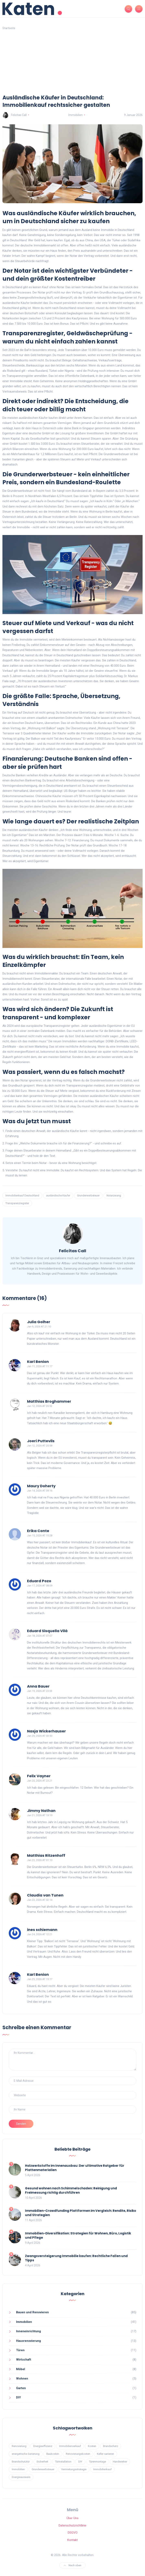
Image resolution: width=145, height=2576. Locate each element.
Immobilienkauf (102, 2469)
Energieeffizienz (42, 2446)
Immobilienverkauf (70, 2446)
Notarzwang (114, 1195)
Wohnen (22, 2378)
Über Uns (72, 2518)
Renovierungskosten (78, 2453)
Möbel (20, 2369)
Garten (21, 2388)
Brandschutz (110, 2446)
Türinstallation (63, 2461)
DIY (18, 2397)
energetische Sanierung (25, 2453)
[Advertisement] (72, 63)
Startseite (8, 28)
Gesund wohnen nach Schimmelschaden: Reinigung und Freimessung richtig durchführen (71, 2190)
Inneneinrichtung (28, 2331)
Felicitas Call (19, 115)
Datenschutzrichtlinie (72, 2525)
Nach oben (72, 2565)
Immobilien (75, 115)
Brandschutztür (21, 2461)
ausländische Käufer (58, 1195)
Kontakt (72, 2540)
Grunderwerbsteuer (88, 1195)
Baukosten (52, 2453)
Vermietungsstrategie (73, 2469)
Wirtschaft (23, 2359)
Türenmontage (97, 2461)
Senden (21, 2123)
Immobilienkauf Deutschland (22, 1195)
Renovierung (19, 2446)
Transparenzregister (17, 1203)
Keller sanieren (105, 2453)
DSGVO (72, 2532)
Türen (20, 2350)
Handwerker (120, 2461)
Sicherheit (42, 2461)
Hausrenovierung (28, 2341)
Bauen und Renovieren (32, 2312)
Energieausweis (21, 2477)
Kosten (92, 2446)
